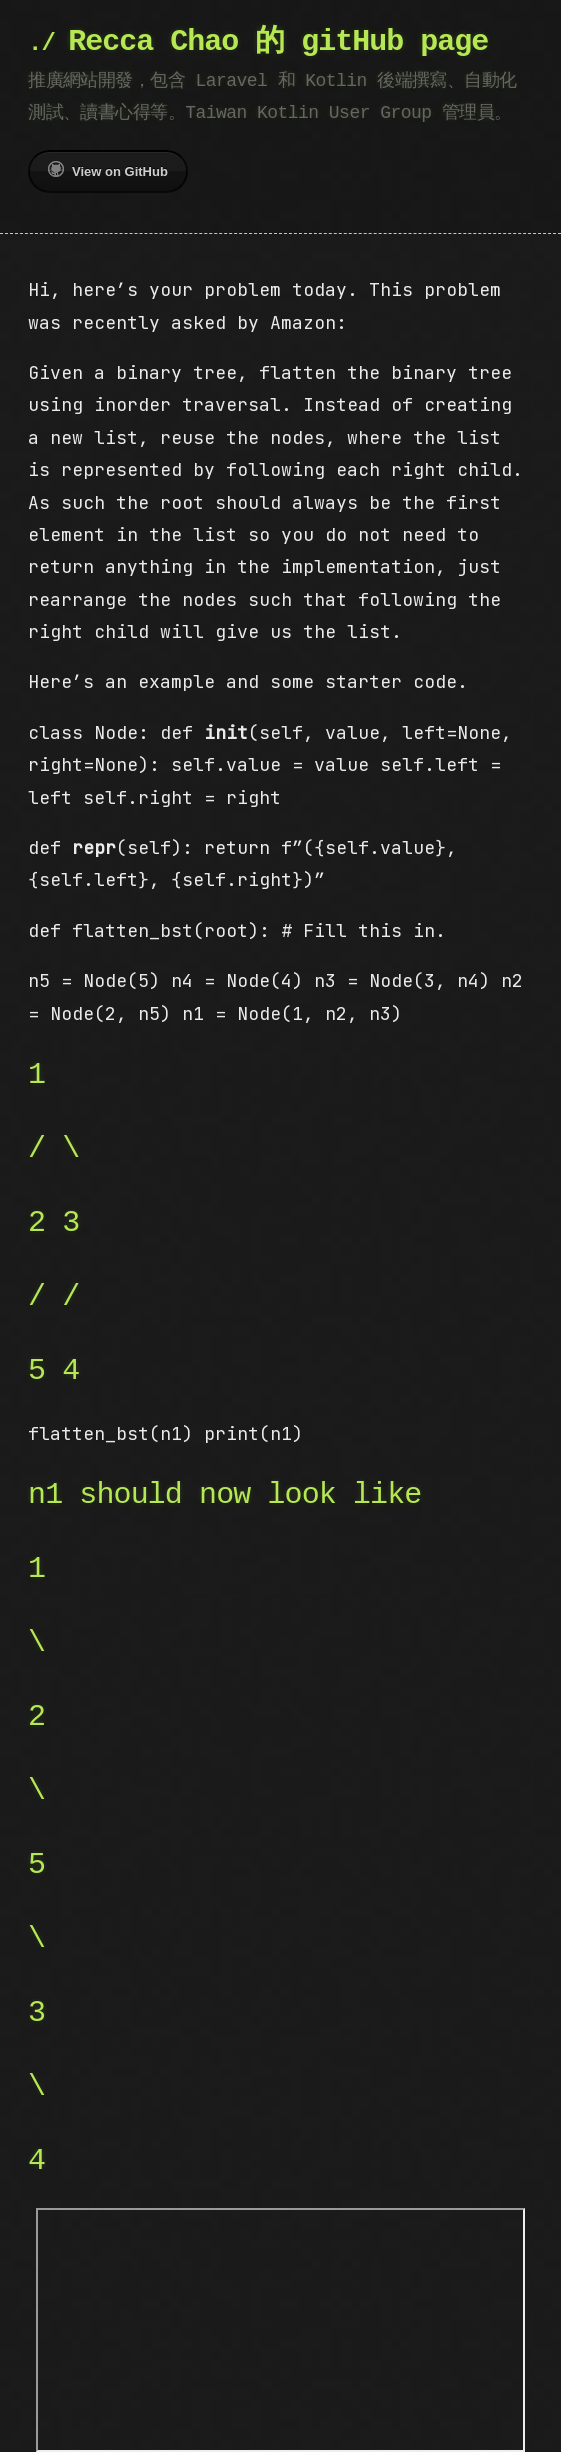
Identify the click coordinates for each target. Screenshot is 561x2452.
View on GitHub (108, 170)
